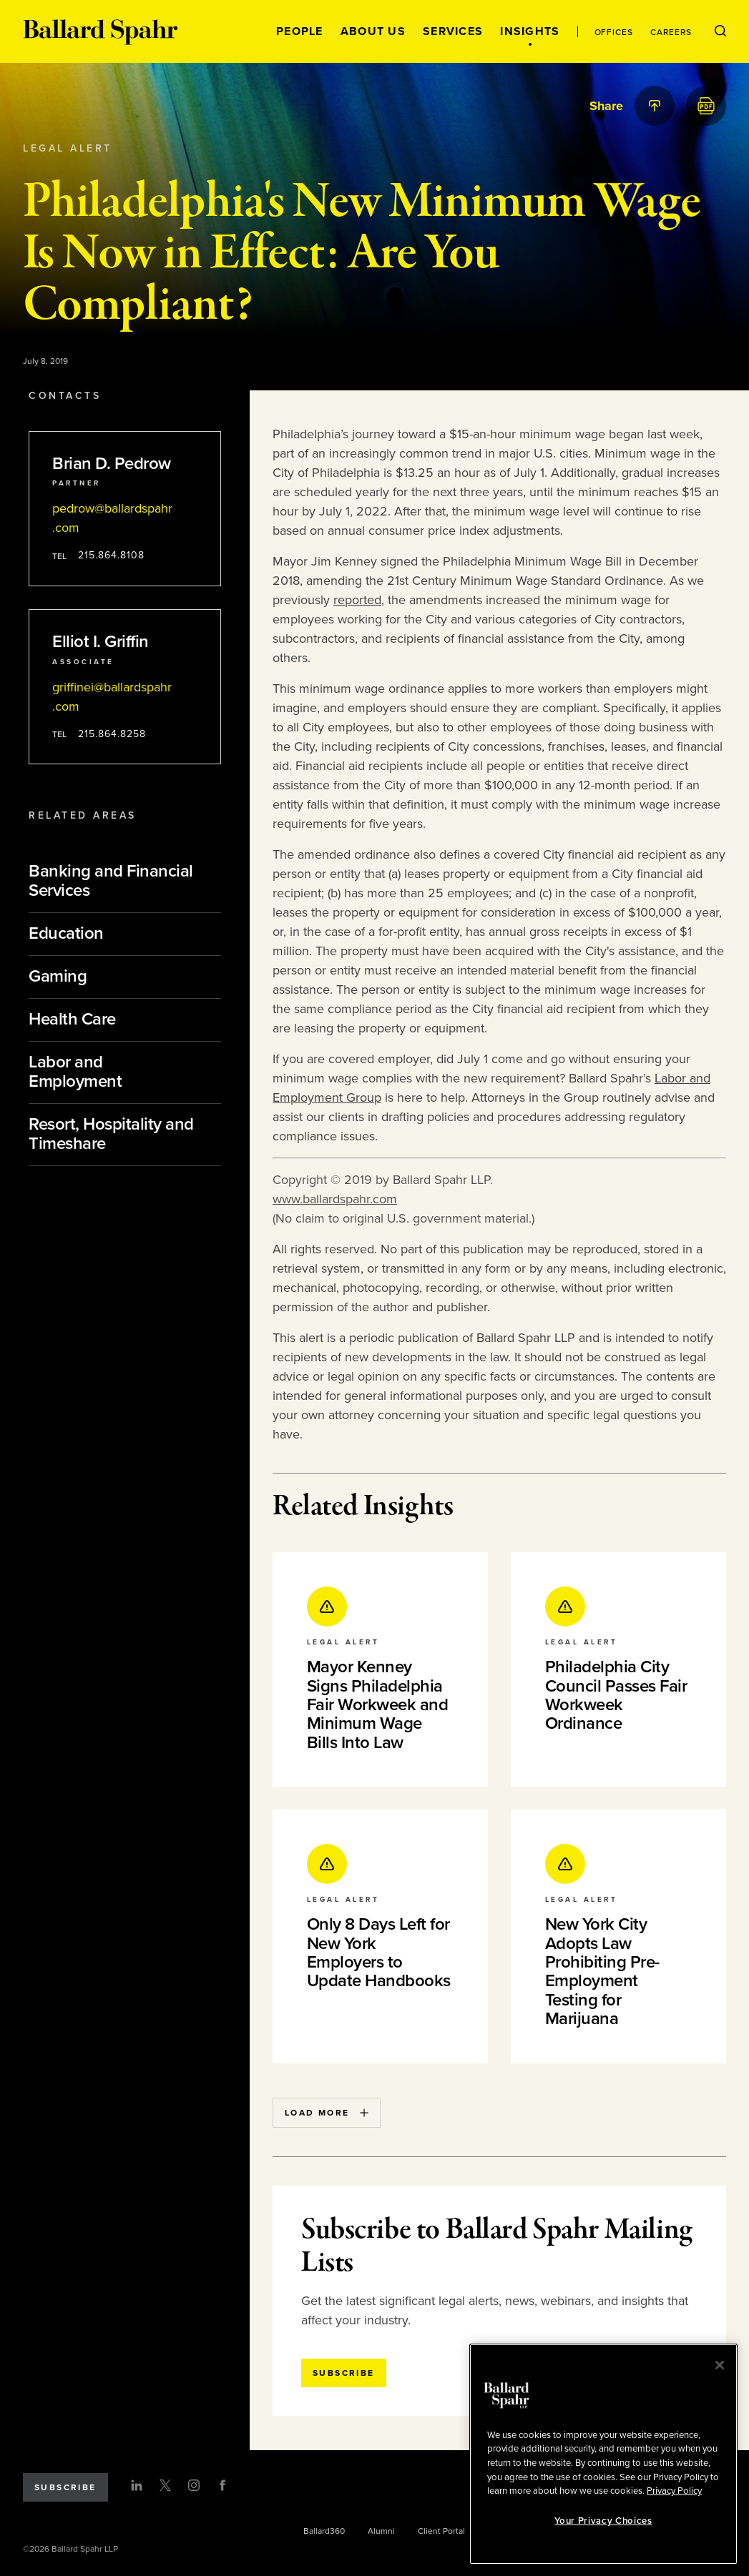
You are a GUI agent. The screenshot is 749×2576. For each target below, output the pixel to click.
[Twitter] (165, 2485)
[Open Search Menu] (720, 31)
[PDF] (706, 106)
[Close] (719, 2365)
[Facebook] (222, 2485)
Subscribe (65, 2487)
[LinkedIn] (136, 2485)
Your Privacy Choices (603, 2521)
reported (357, 600)
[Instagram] (193, 2485)
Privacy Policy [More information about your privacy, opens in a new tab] (674, 2491)
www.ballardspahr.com (335, 1199)
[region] (603, 2454)
